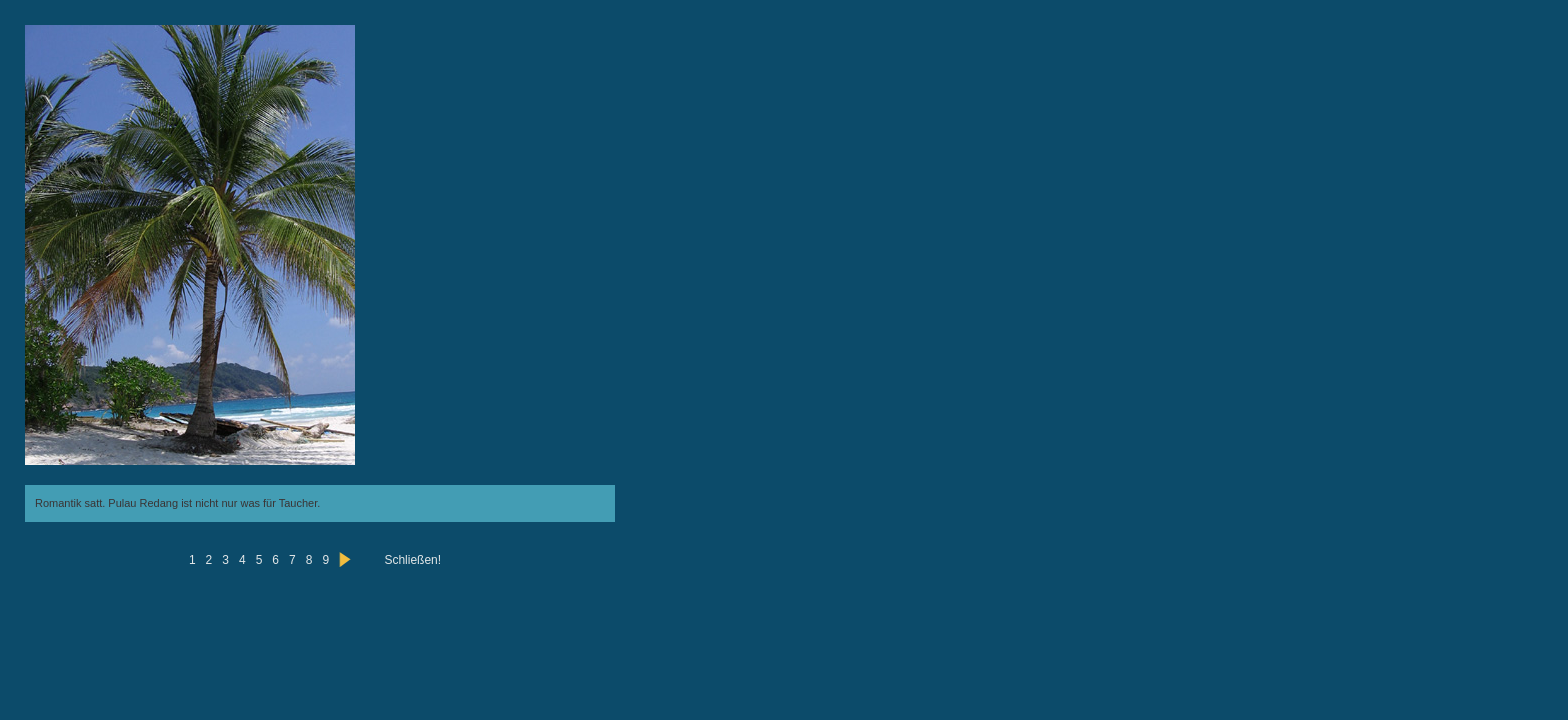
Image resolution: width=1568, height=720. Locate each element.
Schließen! (412, 560)
